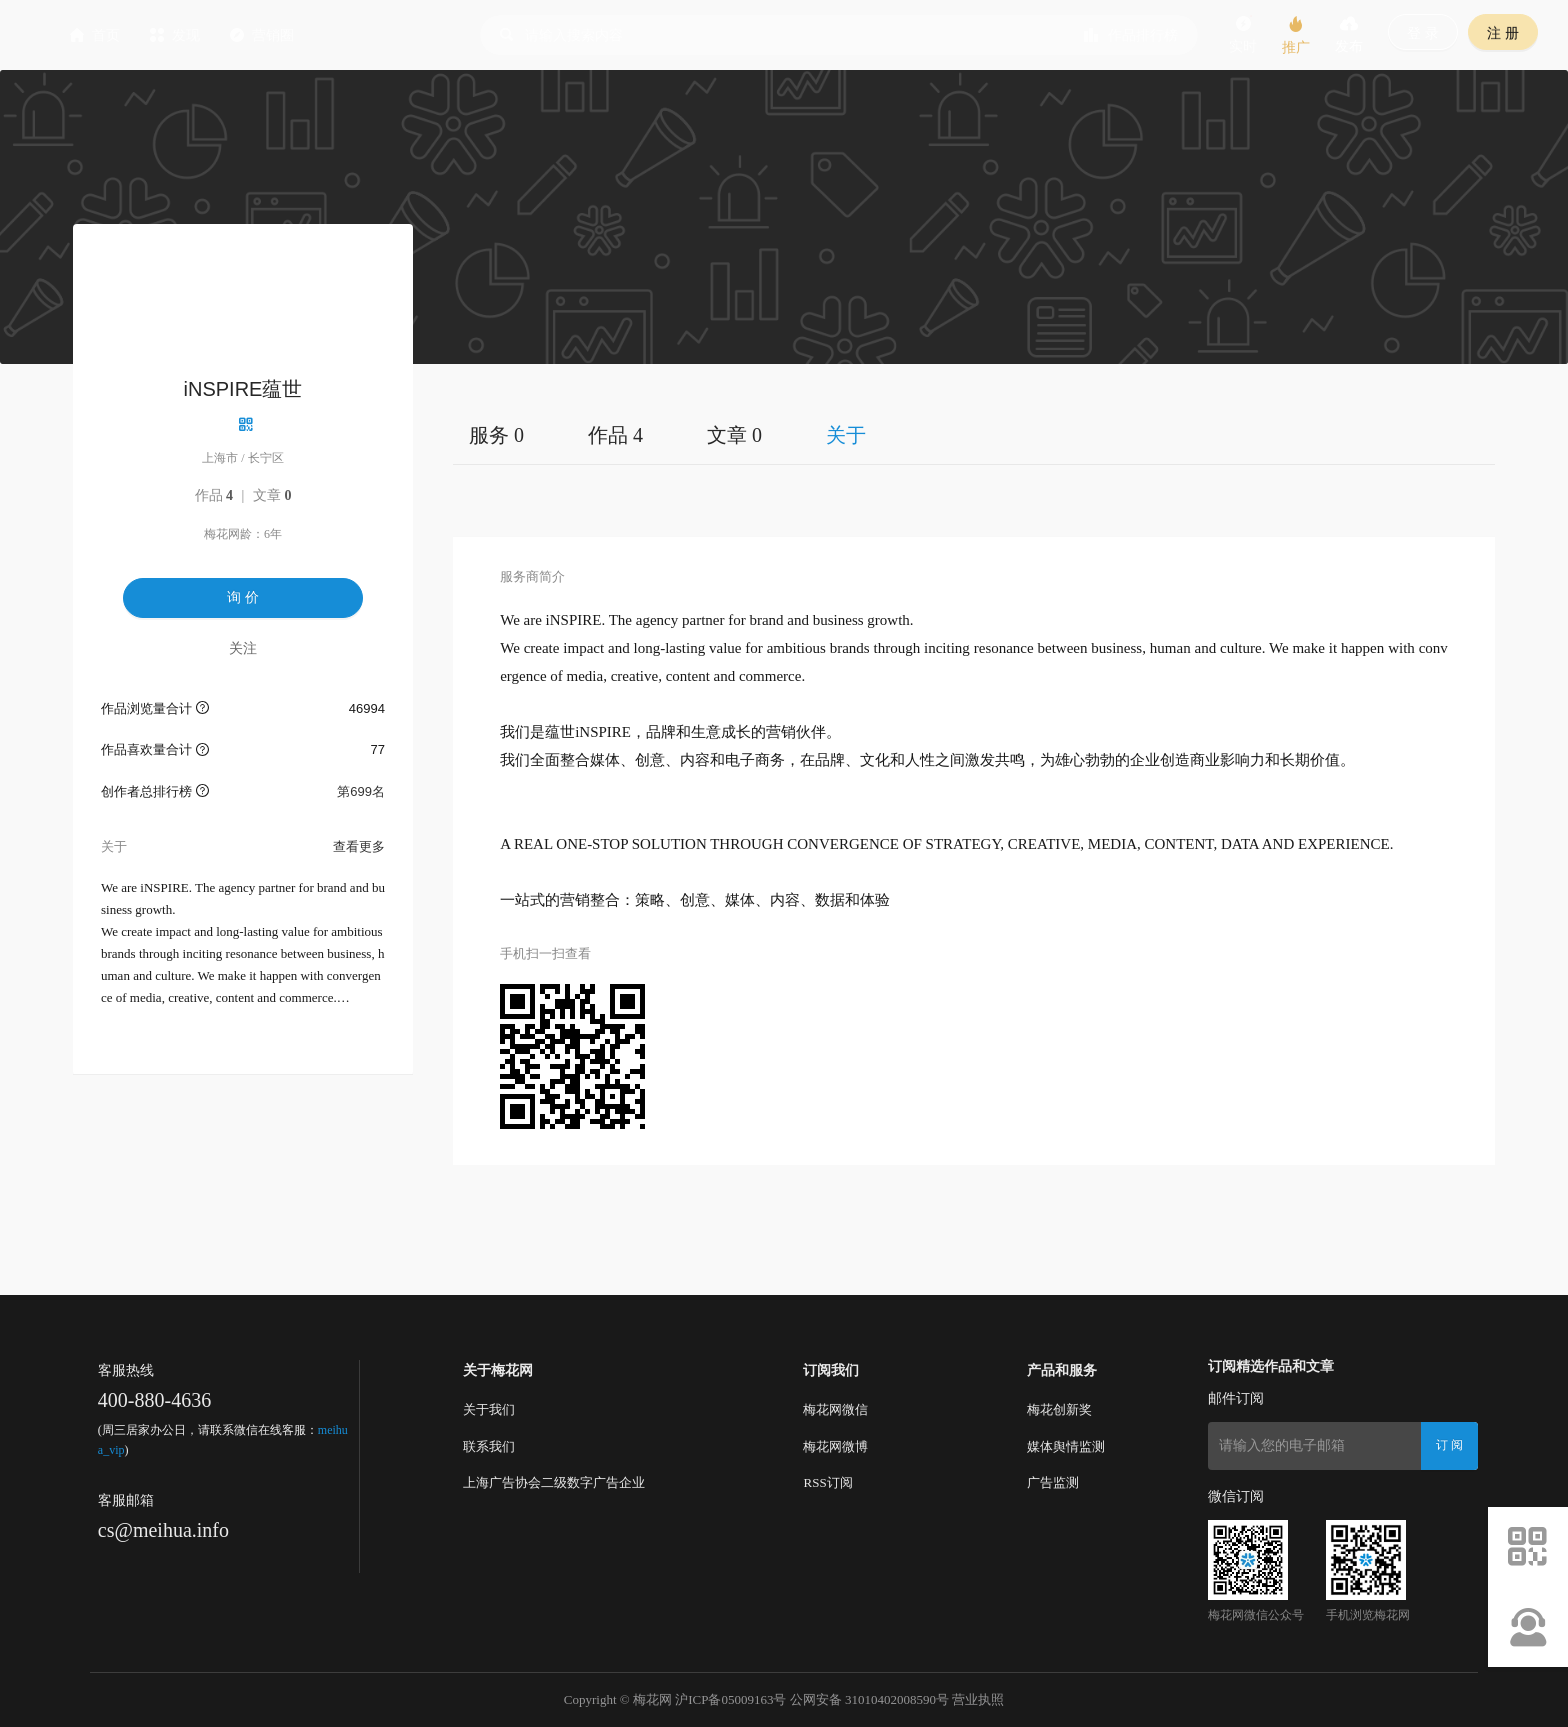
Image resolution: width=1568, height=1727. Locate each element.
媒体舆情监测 (1066, 1446)
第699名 (361, 791)
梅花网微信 (835, 1409)
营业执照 (978, 1699)
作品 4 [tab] (615, 435)
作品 (214, 495)
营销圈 (370, 35)
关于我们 (489, 1409)
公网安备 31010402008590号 (869, 1699)
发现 (283, 35)
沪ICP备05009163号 (730, 1699)
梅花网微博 (835, 1446)
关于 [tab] (846, 435)
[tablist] (974, 434)
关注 (243, 648)
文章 (272, 495)
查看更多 (359, 846)
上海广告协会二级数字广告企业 (554, 1482)
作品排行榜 (1131, 35)
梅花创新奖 (1059, 1409)
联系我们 (489, 1446)
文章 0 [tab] (734, 435)
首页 (203, 35)
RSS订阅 (827, 1482)
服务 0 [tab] (496, 435)
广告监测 (1053, 1482)
